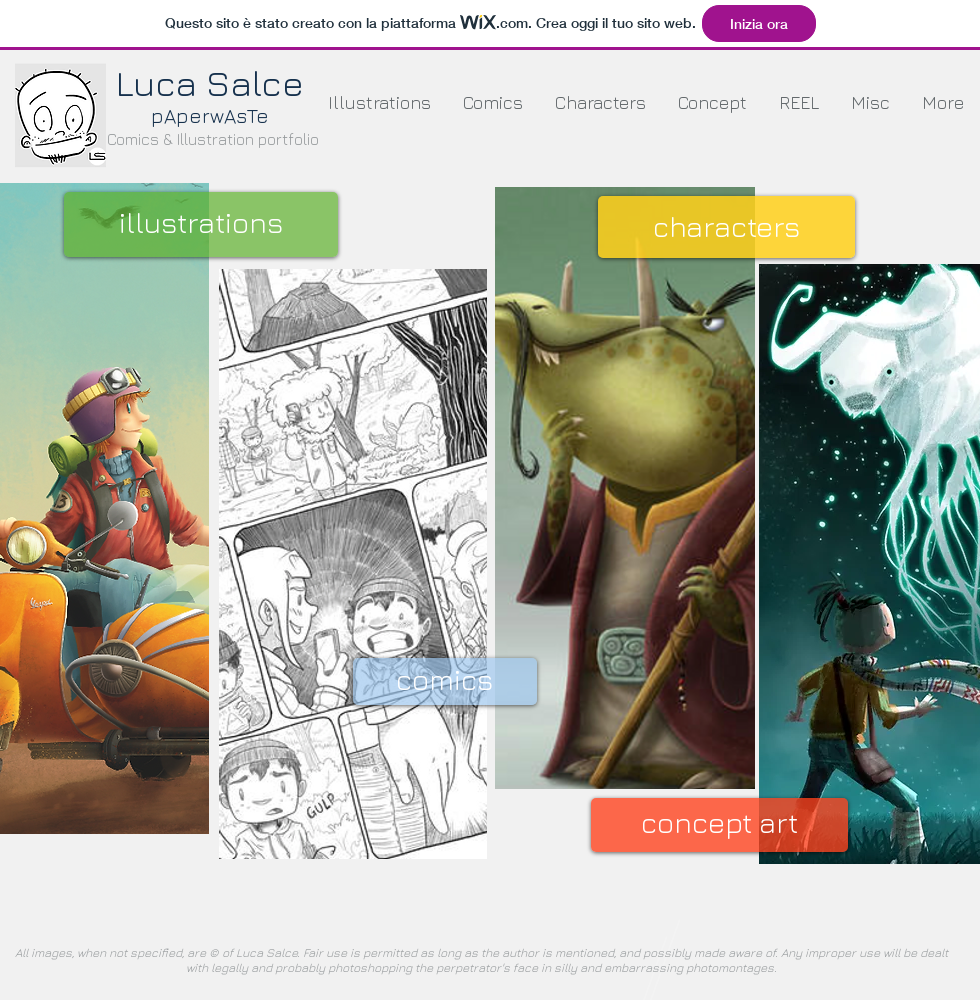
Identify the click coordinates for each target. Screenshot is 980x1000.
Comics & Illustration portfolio (213, 139)
